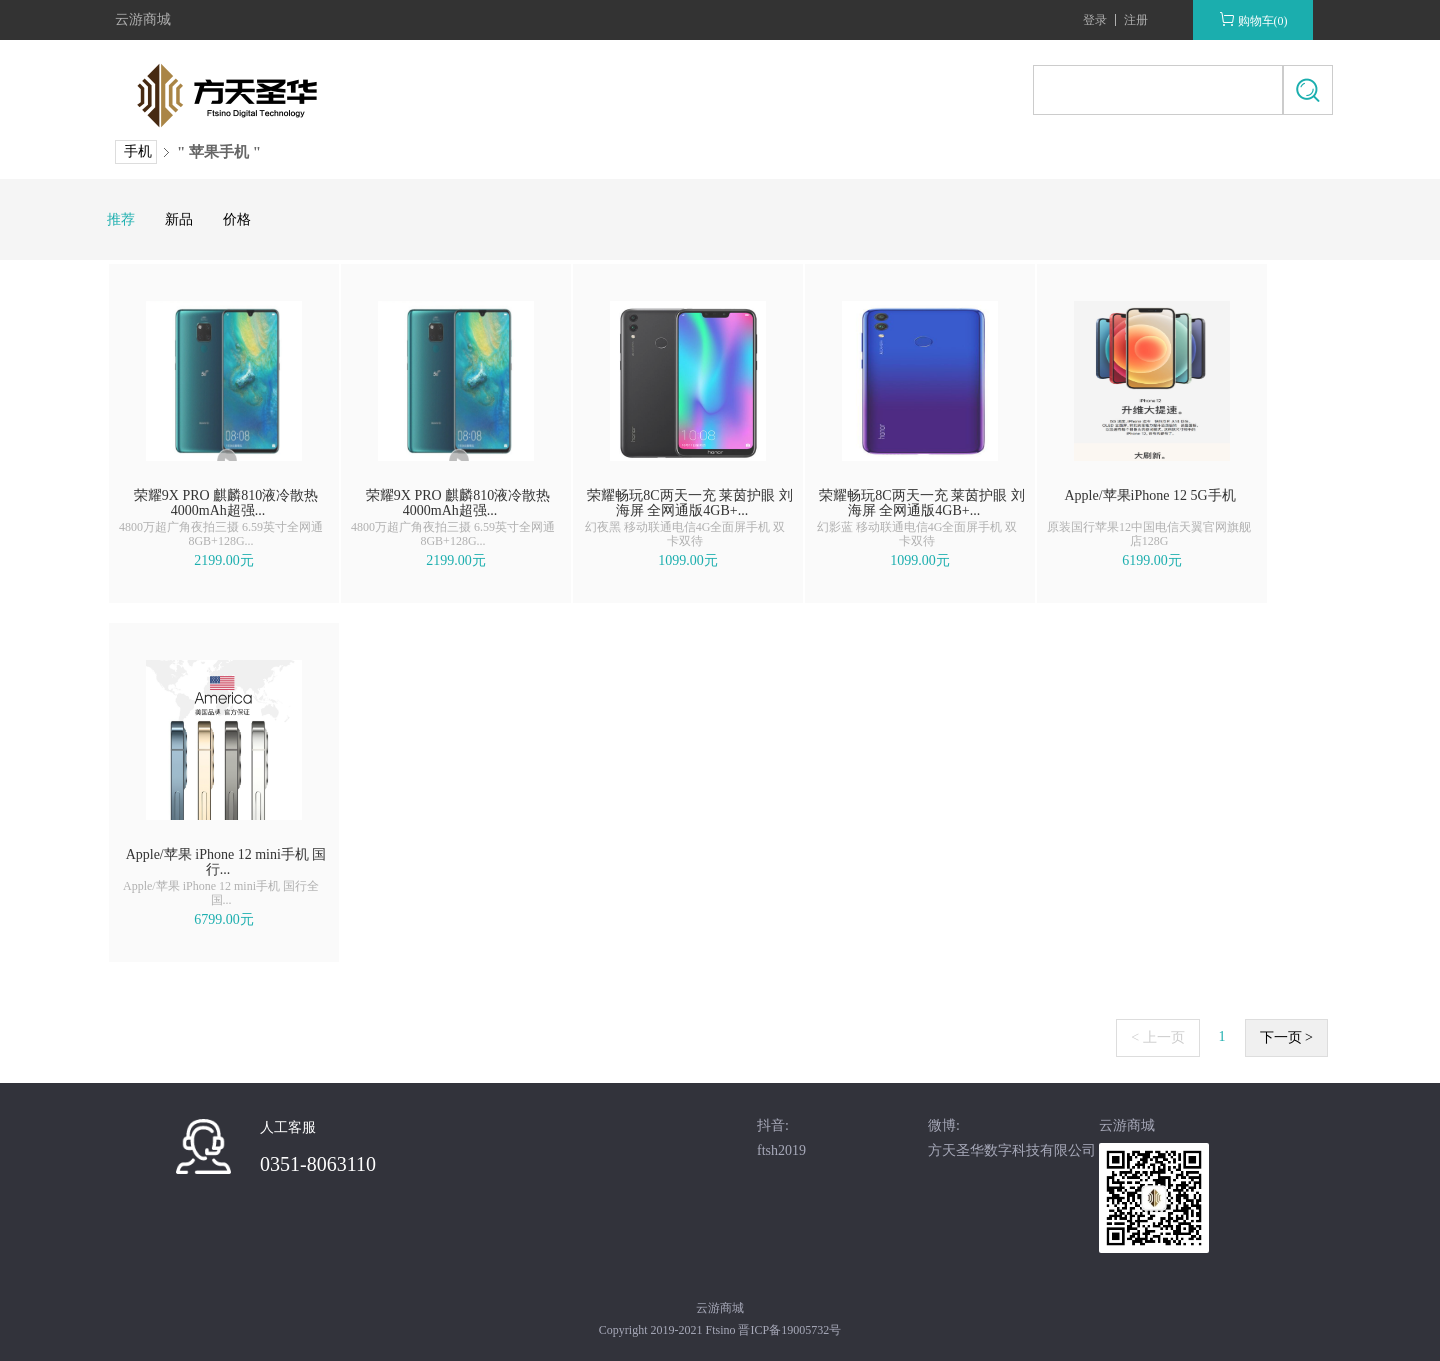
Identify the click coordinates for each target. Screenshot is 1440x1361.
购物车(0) (1253, 19)
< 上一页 (1157, 1037)
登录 (1095, 20)
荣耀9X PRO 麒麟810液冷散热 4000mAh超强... (226, 503)
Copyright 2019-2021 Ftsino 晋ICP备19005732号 (720, 1330)
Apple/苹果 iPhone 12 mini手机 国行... (226, 862)
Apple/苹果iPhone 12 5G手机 (1149, 495)
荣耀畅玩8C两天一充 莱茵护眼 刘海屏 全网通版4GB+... (689, 503)
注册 (1136, 20)
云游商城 (143, 20)
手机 (138, 151)
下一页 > (1286, 1037)
